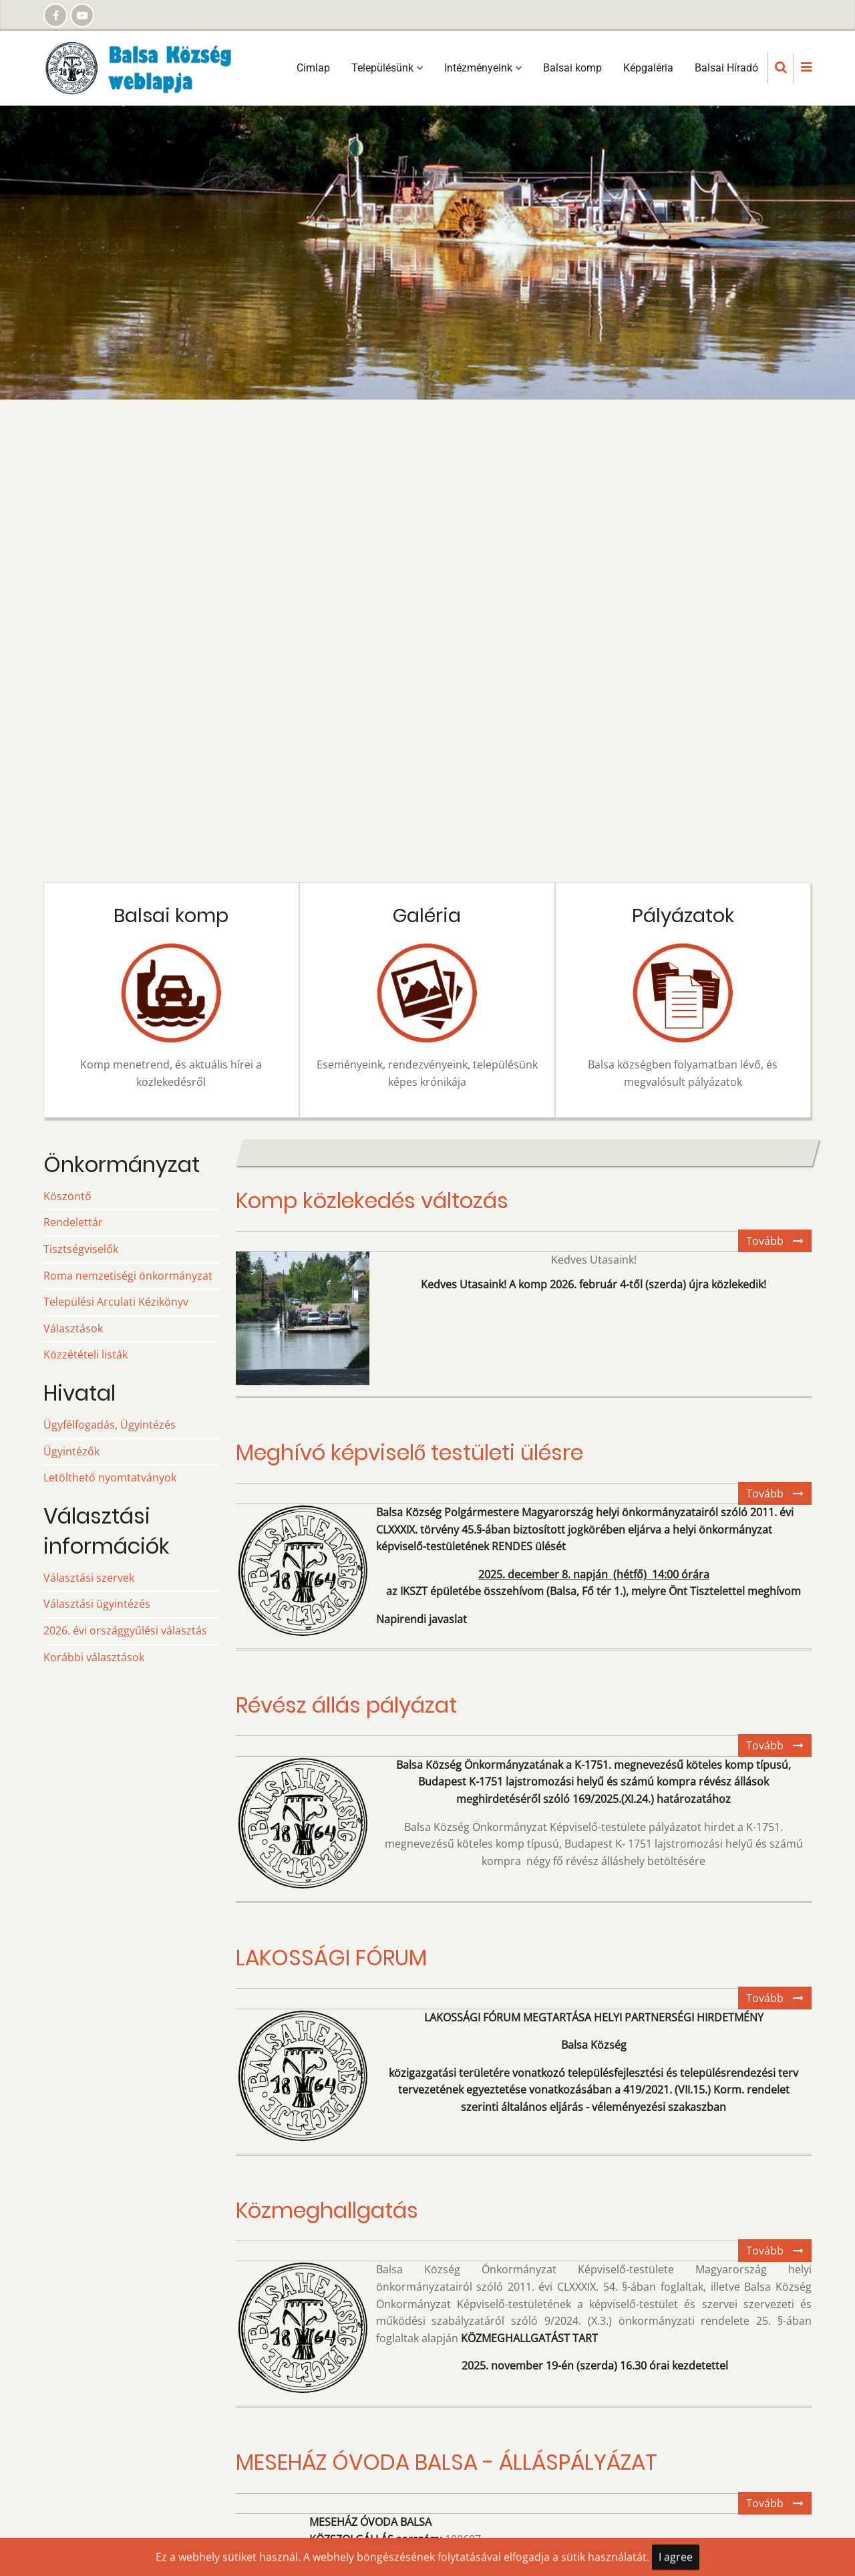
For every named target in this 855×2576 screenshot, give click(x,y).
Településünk (387, 67)
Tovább (779, 1242)
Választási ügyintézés (96, 1603)
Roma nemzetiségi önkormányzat (127, 1275)
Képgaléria (648, 67)
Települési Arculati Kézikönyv (115, 1301)
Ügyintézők (71, 1451)
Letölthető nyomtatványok (109, 1477)
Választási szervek (88, 1577)
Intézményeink (483, 67)
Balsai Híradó (726, 67)
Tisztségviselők (80, 1249)
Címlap (313, 67)
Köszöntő (67, 1196)
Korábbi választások (93, 1657)
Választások (73, 1328)
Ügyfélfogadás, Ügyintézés (109, 1424)
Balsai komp (572, 67)
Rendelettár (73, 1222)
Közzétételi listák (85, 1354)
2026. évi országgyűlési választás (125, 1630)
